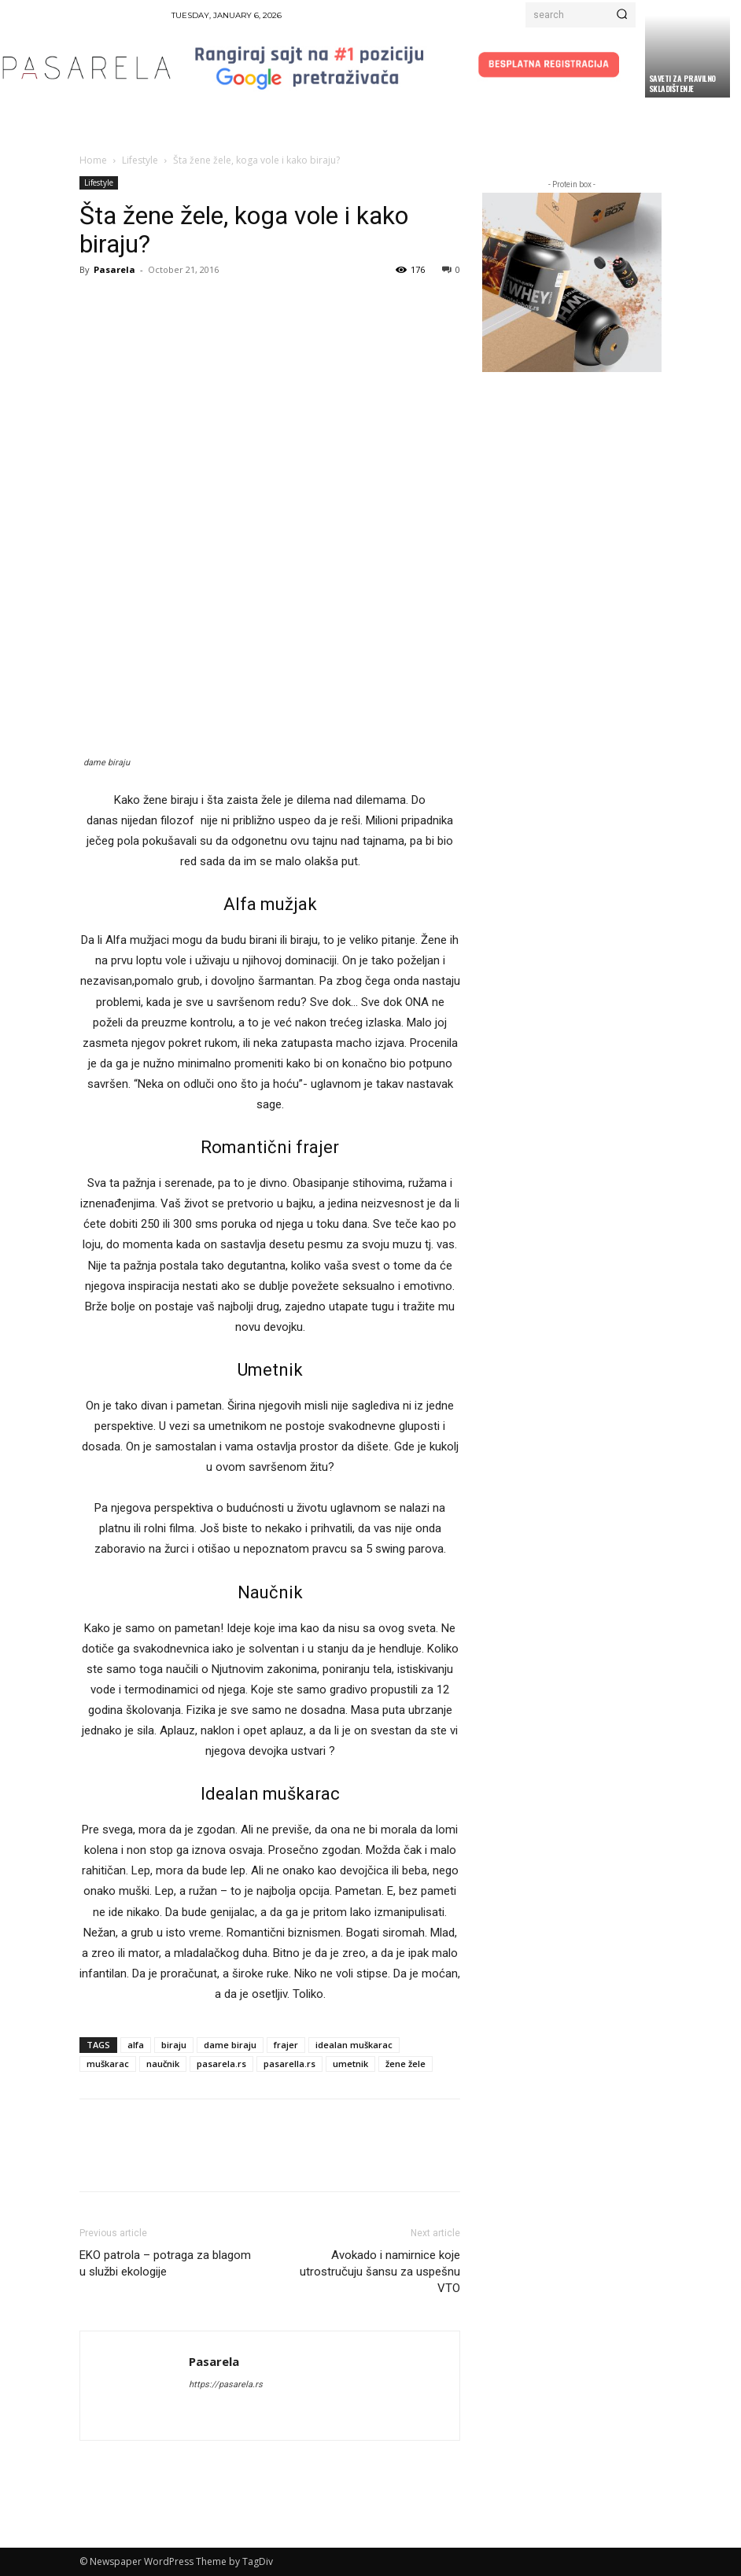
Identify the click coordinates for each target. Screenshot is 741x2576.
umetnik (350, 2063)
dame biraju (230, 2045)
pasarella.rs (289, 2063)
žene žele (405, 2063)
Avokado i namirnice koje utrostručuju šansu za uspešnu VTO (380, 2271)
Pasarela (114, 269)
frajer (286, 2045)
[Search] (622, 15)
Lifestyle (140, 160)
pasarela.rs (221, 2063)
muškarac (108, 2063)
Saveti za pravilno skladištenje (682, 83)
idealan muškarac (354, 2045)
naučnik (162, 2063)
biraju (173, 2045)
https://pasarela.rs (226, 2384)
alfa (135, 2045)
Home (93, 160)
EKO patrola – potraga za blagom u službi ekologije (165, 2263)
